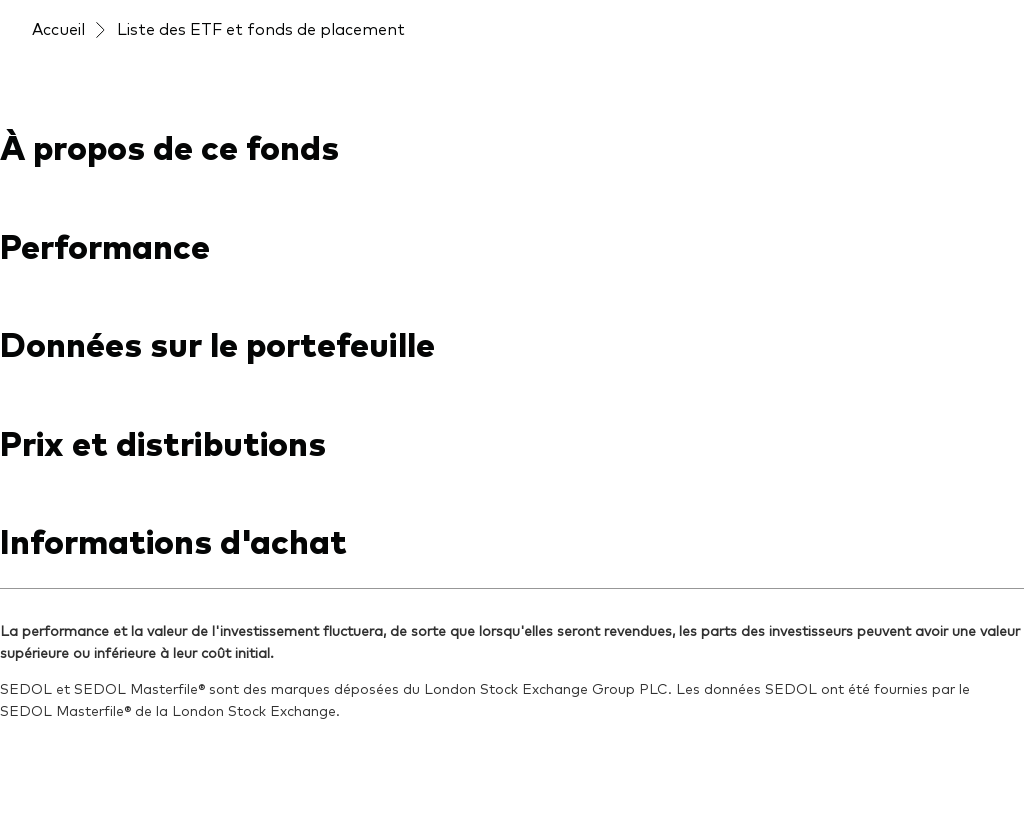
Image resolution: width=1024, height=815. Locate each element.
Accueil (58, 28)
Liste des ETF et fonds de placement (261, 28)
